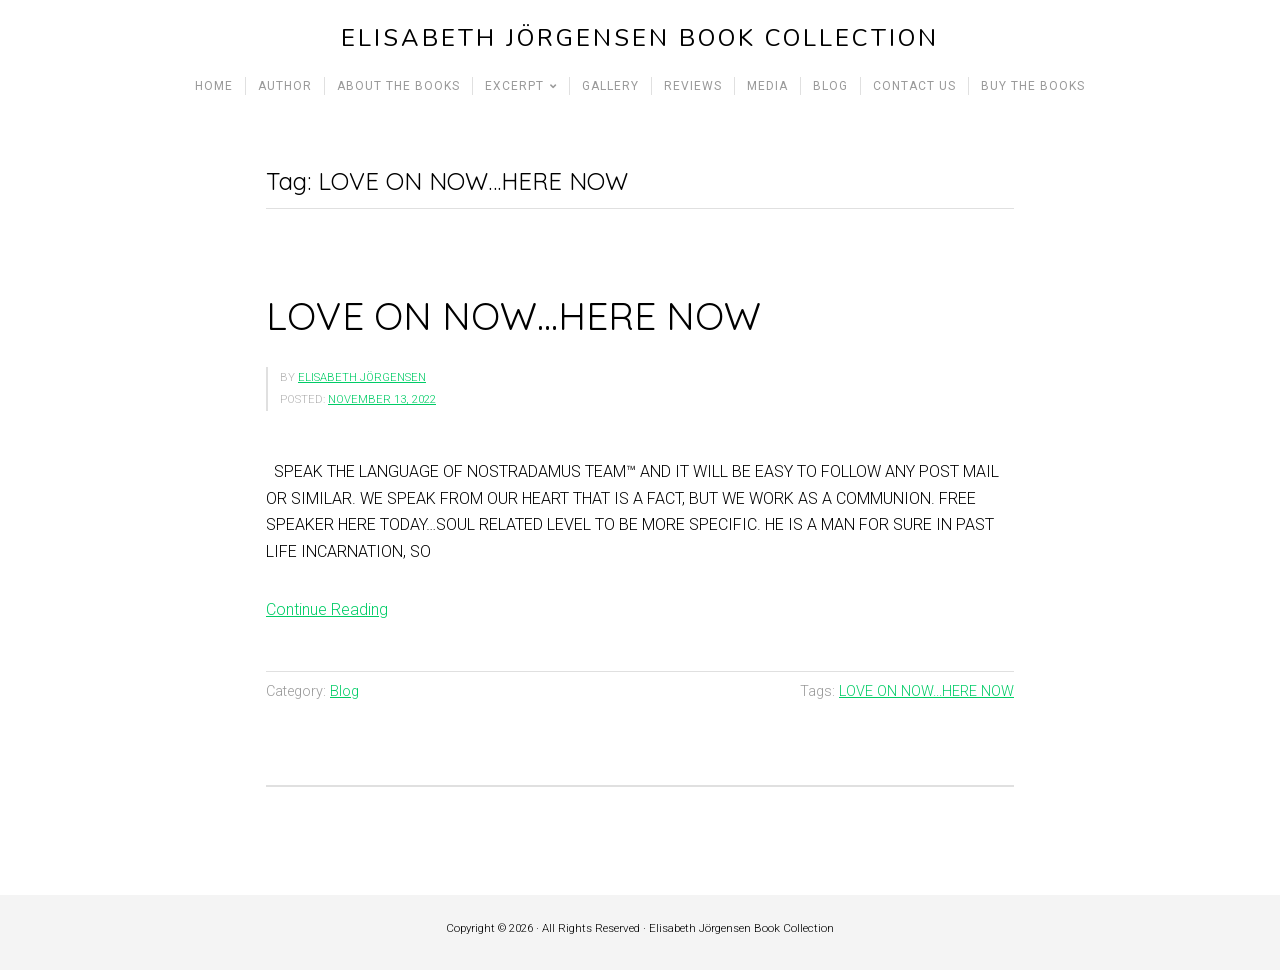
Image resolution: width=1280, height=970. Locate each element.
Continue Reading (327, 609)
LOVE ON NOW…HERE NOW (513, 316)
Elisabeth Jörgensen (362, 377)
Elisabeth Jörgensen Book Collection (640, 38)
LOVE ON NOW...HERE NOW (926, 691)
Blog (344, 691)
